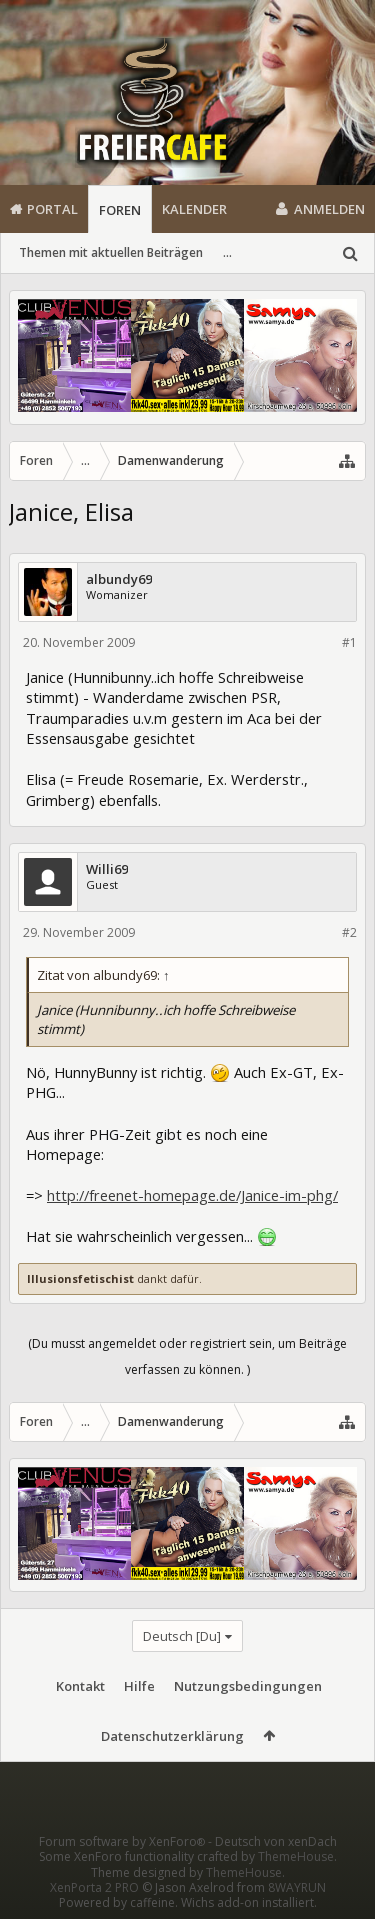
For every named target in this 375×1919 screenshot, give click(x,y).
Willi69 (107, 869)
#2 (349, 932)
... (227, 252)
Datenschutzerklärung (172, 1736)
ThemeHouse (296, 1856)
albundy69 (119, 579)
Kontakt (80, 1686)
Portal (52, 209)
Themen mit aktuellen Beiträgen (111, 252)
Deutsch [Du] (182, 1636)
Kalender (194, 209)
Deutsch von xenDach (276, 1841)
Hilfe (139, 1686)
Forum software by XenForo (123, 1841)
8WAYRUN (297, 1887)
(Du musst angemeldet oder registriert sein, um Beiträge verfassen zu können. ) (187, 1356)
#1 (349, 642)
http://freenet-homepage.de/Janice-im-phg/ (192, 1195)
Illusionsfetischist (80, 1278)
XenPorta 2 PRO (94, 1887)
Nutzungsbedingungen (248, 1686)
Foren (120, 210)
